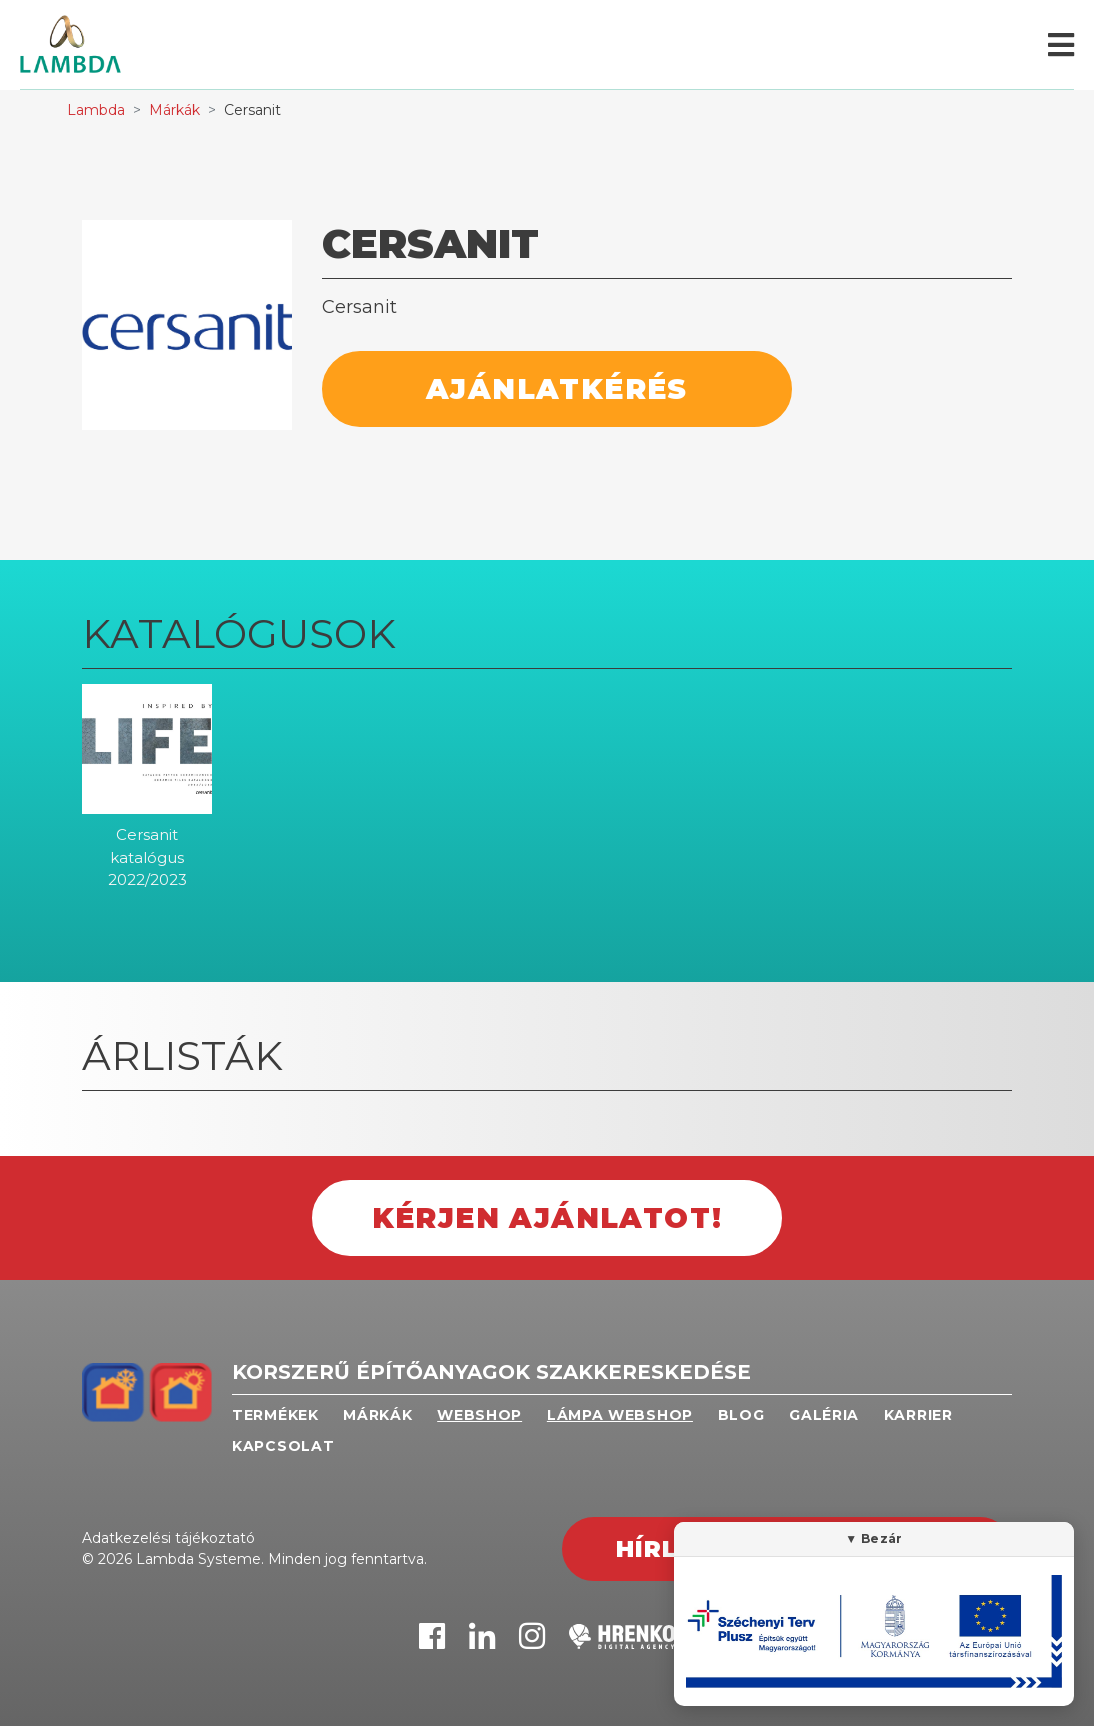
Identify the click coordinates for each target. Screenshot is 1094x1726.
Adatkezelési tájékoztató (168, 1538)
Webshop (479, 1415)
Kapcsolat (283, 1446)
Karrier (918, 1415)
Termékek (275, 1415)
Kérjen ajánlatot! (547, 1218)
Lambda (96, 110)
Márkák (174, 110)
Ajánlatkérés (557, 389)
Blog (741, 1415)
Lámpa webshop (620, 1415)
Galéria (824, 1415)
